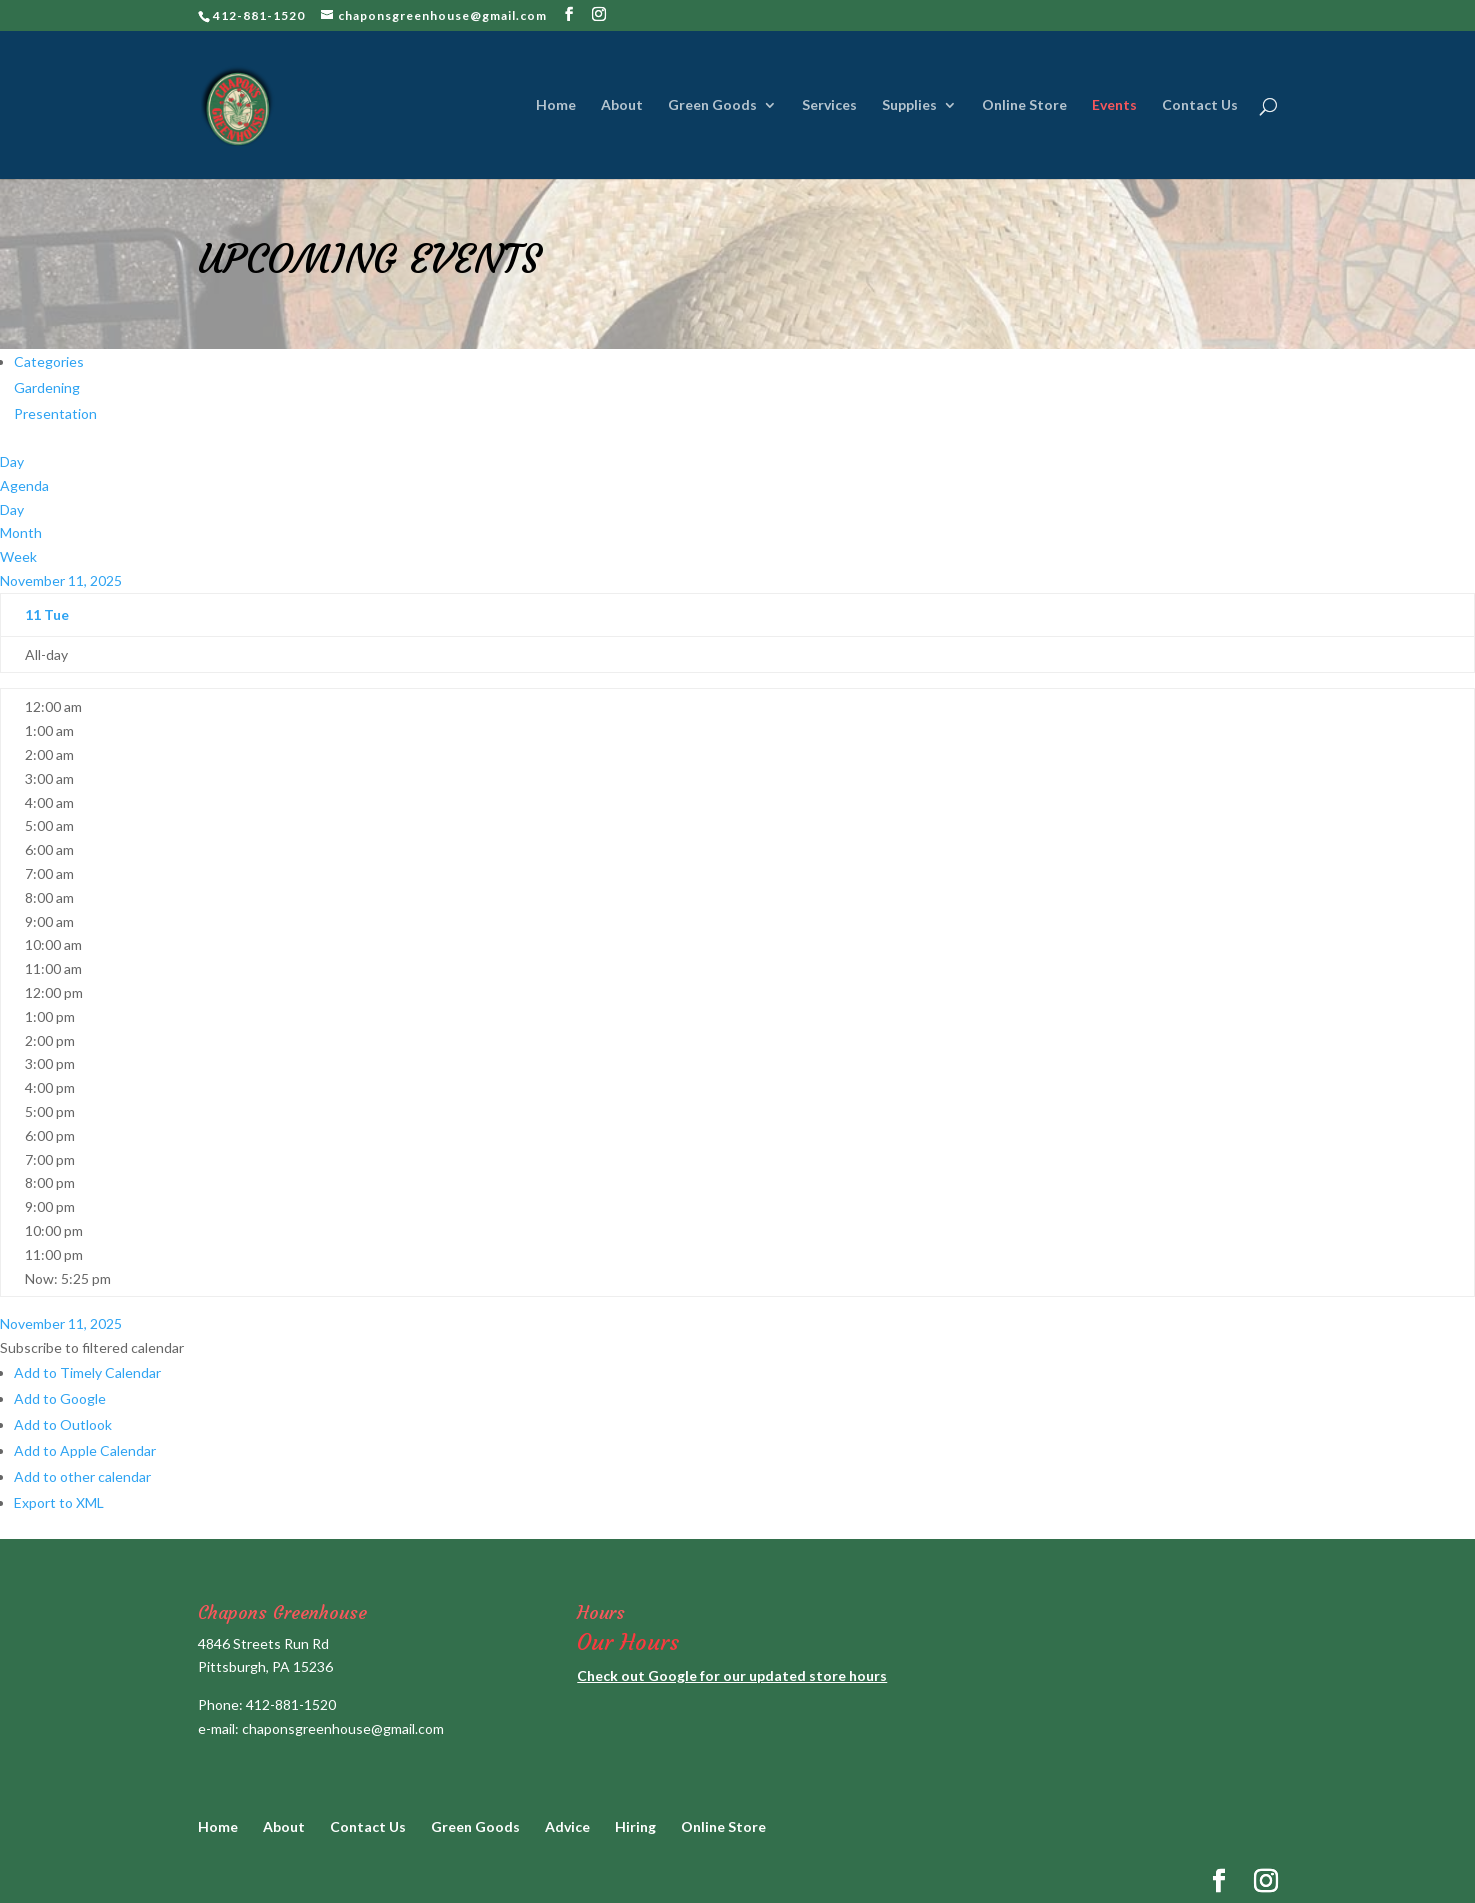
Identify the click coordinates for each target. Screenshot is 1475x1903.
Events (1114, 105)
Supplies (909, 105)
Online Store (1024, 105)
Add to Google (60, 1398)
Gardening (47, 387)
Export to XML (59, 1502)
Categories (49, 361)
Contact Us (1200, 105)
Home (556, 105)
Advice (567, 1826)
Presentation (55, 413)
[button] (92, 1347)
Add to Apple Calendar (85, 1450)
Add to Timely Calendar (87, 1372)
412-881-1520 (291, 1704)
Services (829, 105)
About (622, 105)
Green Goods (712, 105)
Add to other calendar (82, 1476)
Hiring (635, 1826)
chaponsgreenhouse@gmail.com (343, 1728)
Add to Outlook (63, 1424)
